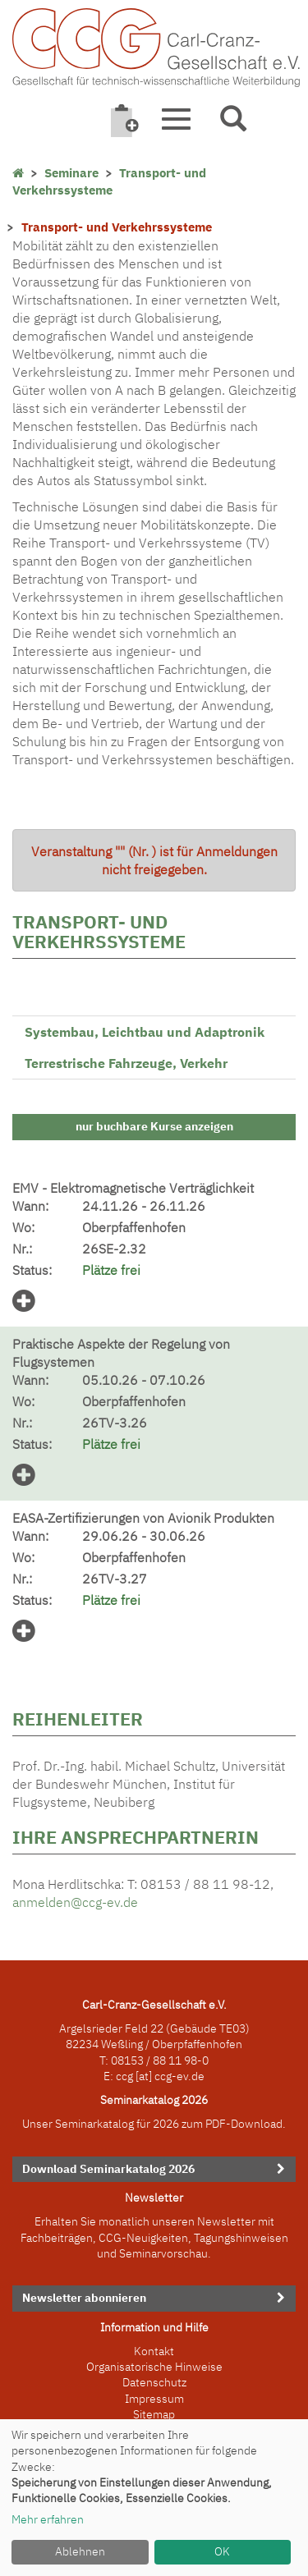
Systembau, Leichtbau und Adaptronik (144, 1032)
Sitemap (154, 2414)
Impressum (154, 2398)
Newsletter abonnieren (84, 2297)
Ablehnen (80, 2551)
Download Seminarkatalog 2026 (108, 2168)
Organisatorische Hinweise (154, 2366)
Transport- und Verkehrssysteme (109, 181)
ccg (124, 2076)
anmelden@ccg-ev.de (75, 1902)
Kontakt (154, 2351)
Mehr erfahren (47, 2519)
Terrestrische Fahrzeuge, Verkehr (126, 1063)
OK (222, 2551)
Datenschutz (154, 2382)
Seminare (71, 173)
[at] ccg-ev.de (169, 2076)
